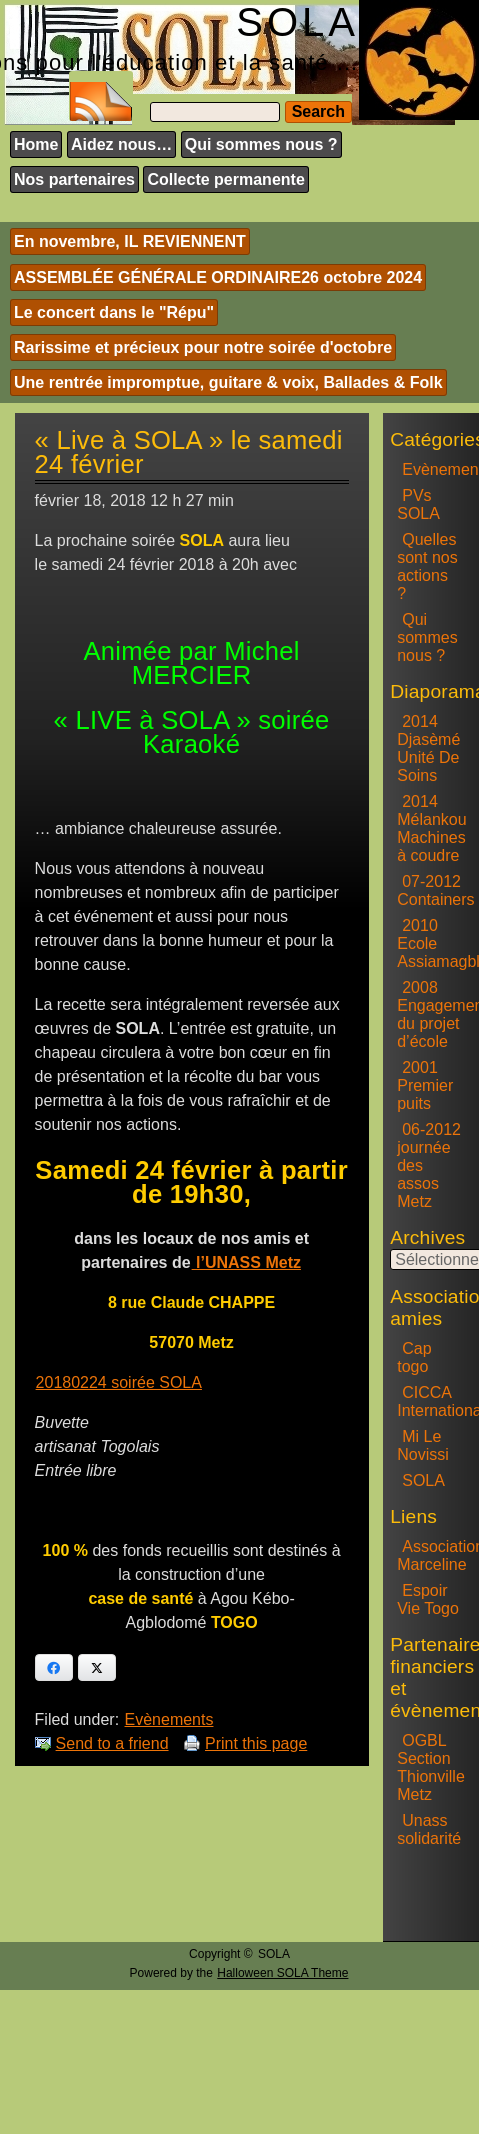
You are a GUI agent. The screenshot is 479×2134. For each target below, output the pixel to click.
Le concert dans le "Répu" (114, 312)
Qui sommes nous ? (261, 144)
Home (36, 144)
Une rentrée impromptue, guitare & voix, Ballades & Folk (228, 382)
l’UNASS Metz (246, 1262)
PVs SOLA (418, 504)
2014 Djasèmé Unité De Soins (428, 748)
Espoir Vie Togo (428, 1599)
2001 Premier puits (425, 1085)
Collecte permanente (225, 179)
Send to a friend (112, 1743)
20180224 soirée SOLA (119, 1382)
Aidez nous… (121, 144)
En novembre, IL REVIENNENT (130, 241)
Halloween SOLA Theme (282, 1973)
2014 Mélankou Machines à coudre (431, 828)
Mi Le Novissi (423, 1445)
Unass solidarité (429, 1829)
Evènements (169, 1719)
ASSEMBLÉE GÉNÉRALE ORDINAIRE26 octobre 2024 (218, 277)
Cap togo (414, 1357)
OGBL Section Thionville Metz (431, 1767)
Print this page (256, 1743)
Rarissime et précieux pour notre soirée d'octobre (203, 347)
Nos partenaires (74, 179)
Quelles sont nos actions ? (427, 566)
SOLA (423, 1480)
